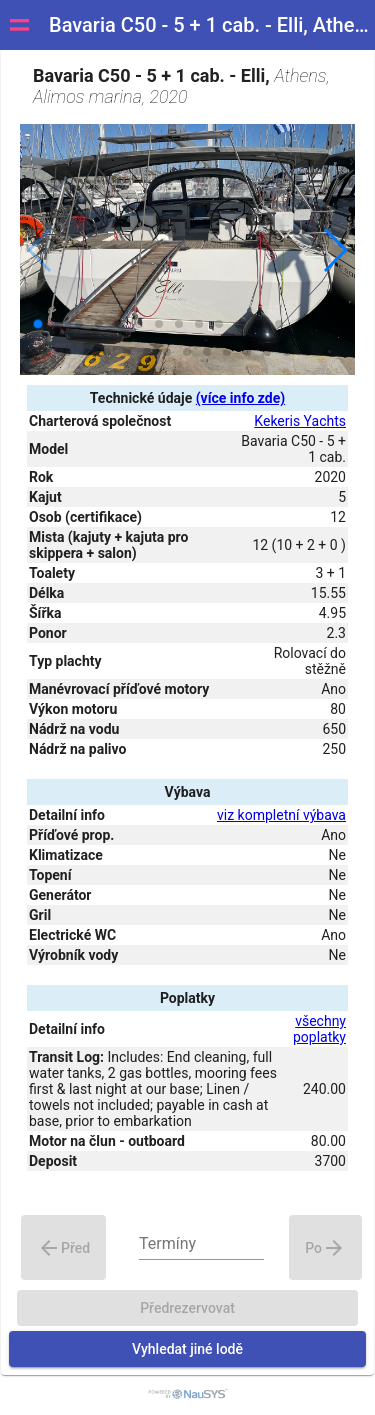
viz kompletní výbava (281, 815)
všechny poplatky (319, 1029)
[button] (334, 250)
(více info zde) (240, 398)
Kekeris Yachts (300, 421)
